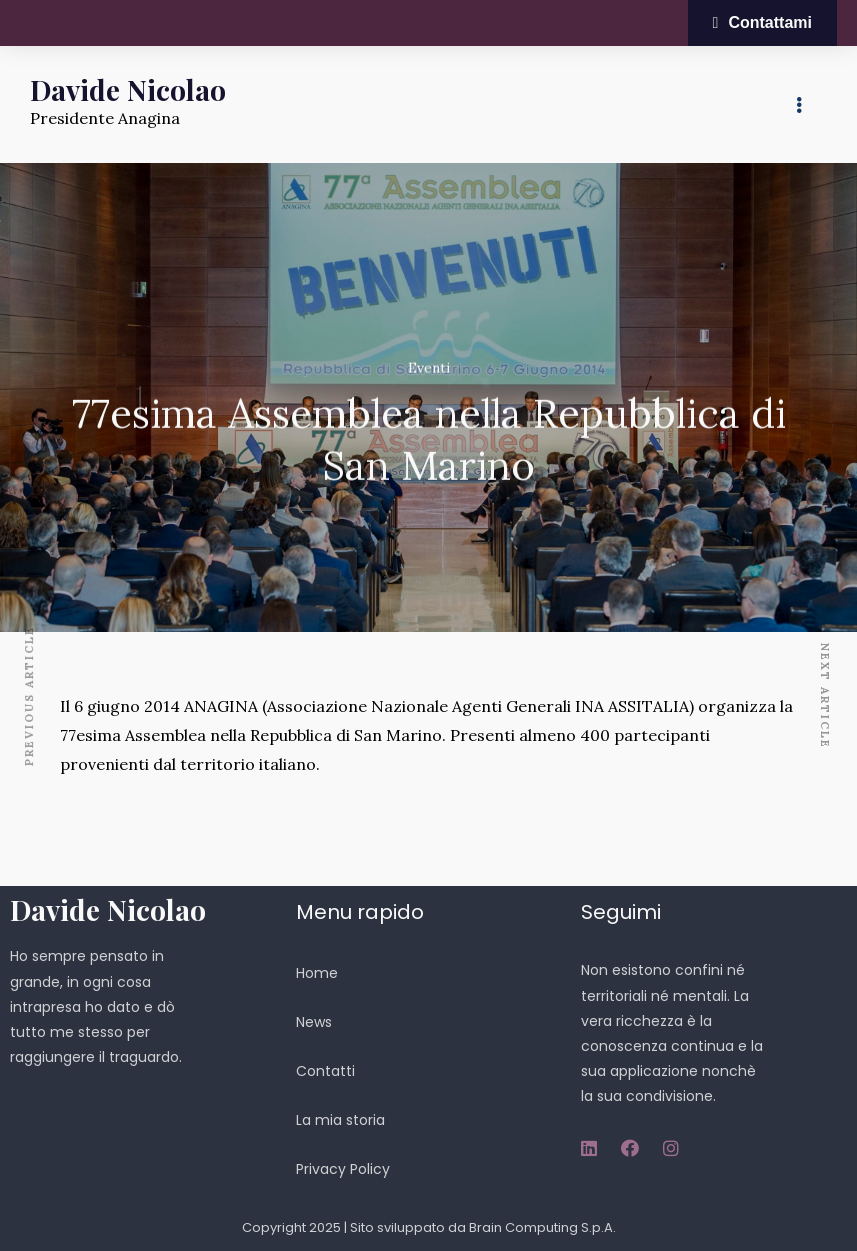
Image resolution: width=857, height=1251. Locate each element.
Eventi (429, 369)
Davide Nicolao (128, 89)
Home (317, 973)
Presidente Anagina (105, 118)
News (314, 1022)
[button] (762, 23)
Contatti (325, 1071)
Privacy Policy (343, 1169)
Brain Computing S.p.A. (542, 1227)
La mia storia (340, 1120)
